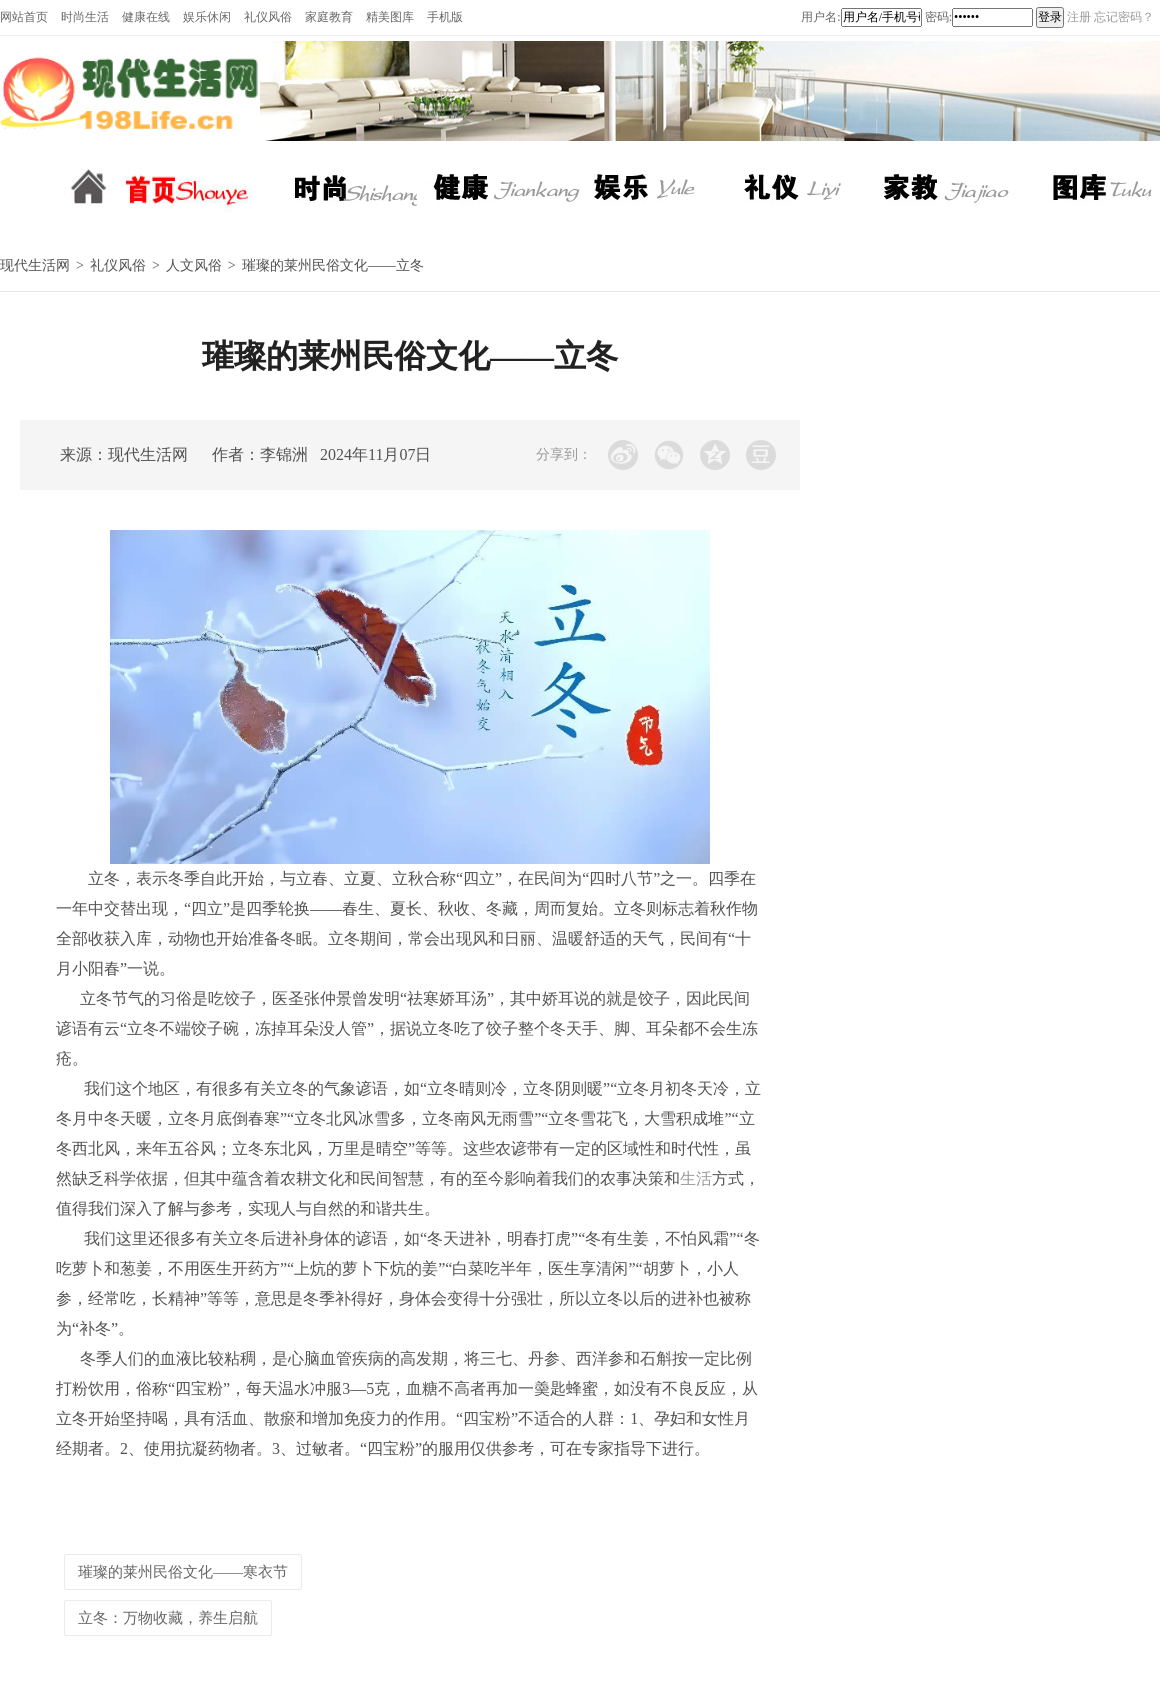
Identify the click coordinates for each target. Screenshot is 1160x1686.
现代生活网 (35, 265)
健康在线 (146, 17)
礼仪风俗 (268, 17)
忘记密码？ (1124, 17)
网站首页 (24, 17)
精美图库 (390, 17)
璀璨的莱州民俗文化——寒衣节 (183, 1572)
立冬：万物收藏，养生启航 (168, 1618)
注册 (1079, 17)
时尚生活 (85, 17)
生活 (696, 1178)
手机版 (445, 17)
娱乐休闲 (207, 17)
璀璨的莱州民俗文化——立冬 (333, 265)
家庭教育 (329, 17)
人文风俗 (194, 265)
